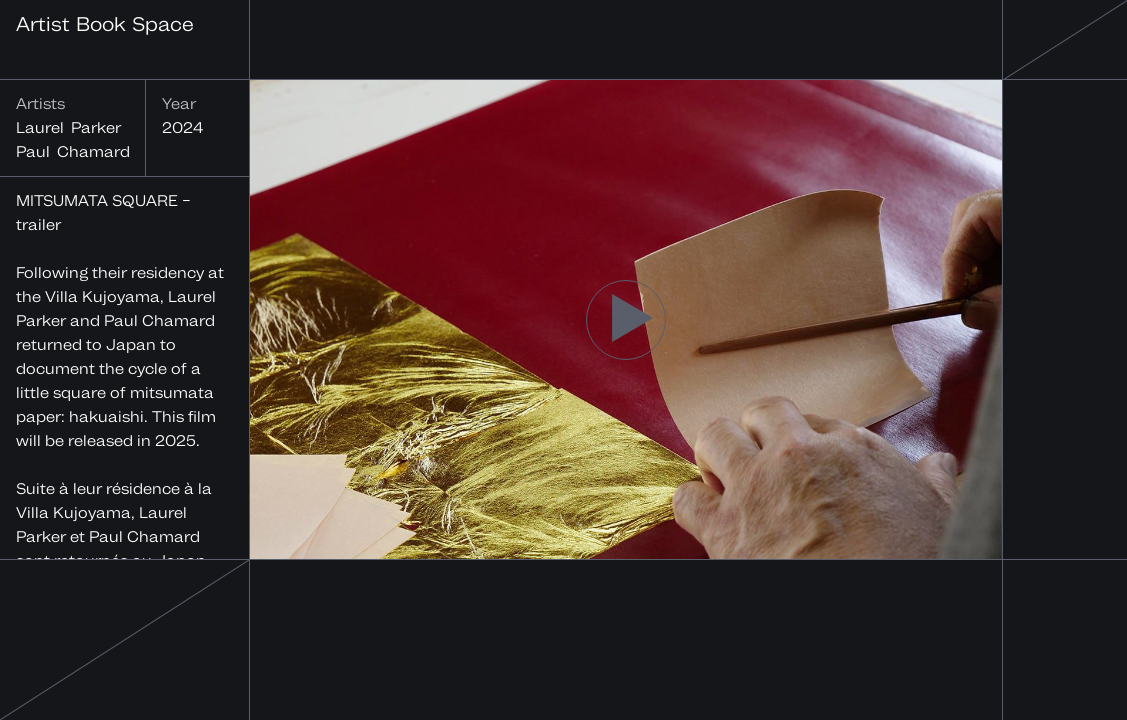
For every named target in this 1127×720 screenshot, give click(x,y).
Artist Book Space (105, 23)
